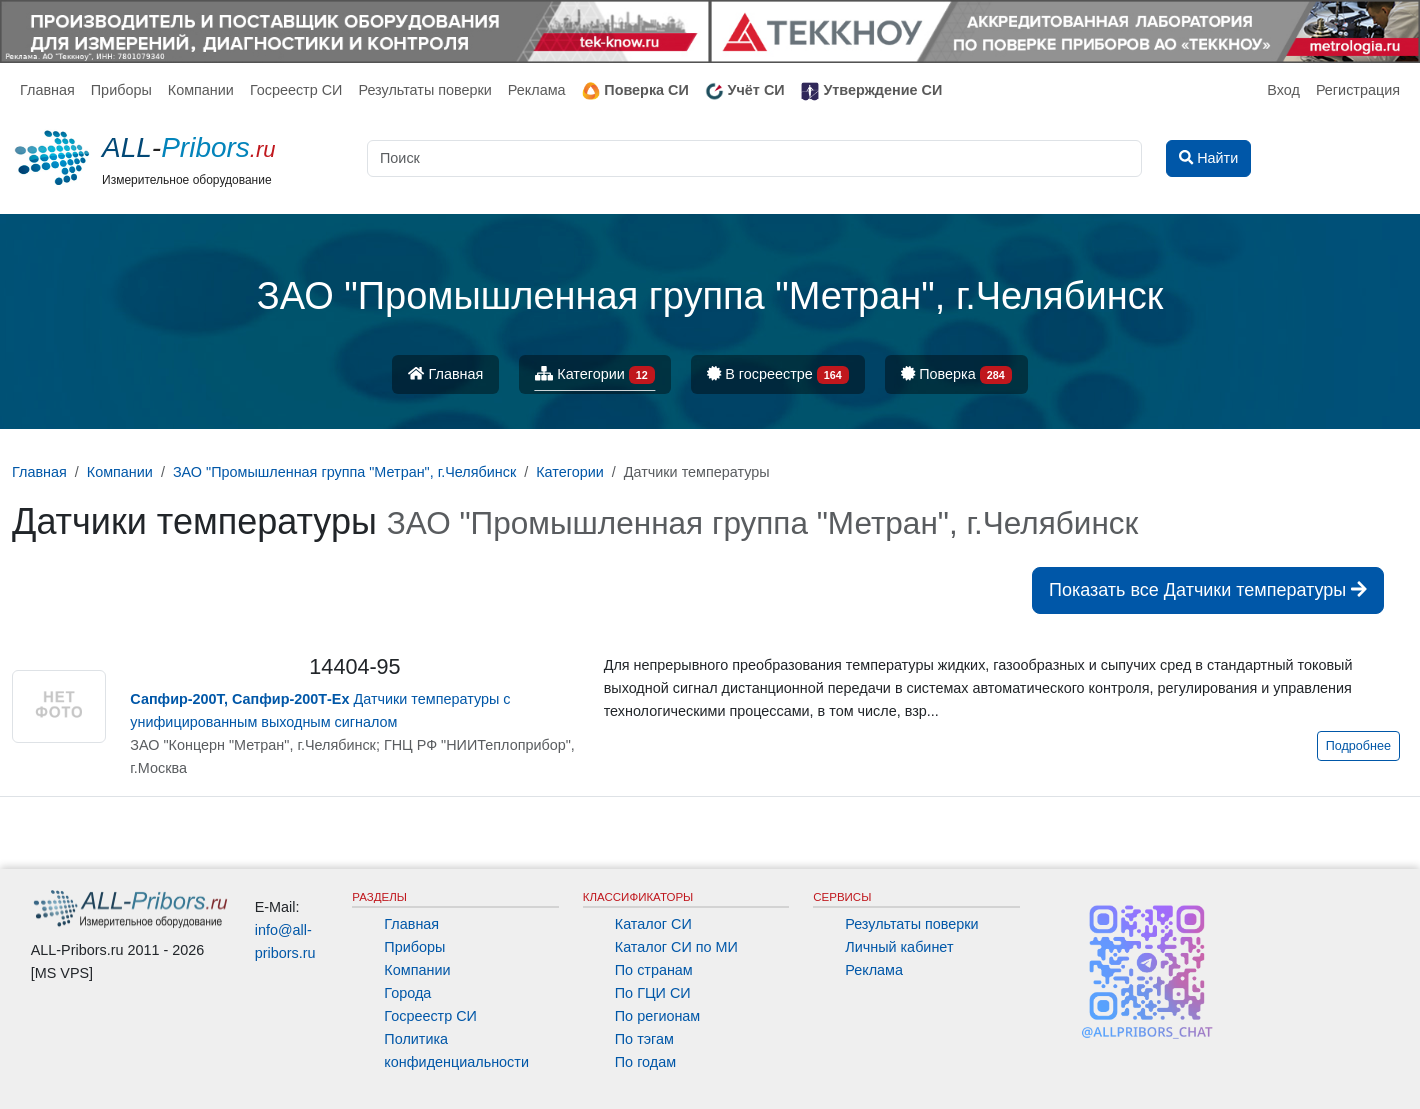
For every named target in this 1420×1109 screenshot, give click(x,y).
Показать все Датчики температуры (1208, 590)
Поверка (956, 375)
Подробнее (1358, 746)
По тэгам (644, 1039)
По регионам (658, 1016)
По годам (645, 1062)
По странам (654, 970)
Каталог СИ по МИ (676, 947)
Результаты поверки (424, 90)
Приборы (121, 90)
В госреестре (778, 375)
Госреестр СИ (296, 90)
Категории (595, 375)
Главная (47, 90)
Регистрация (1358, 90)
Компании (201, 90)
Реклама (537, 90)
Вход (1283, 90)
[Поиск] (754, 158)
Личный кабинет (899, 947)
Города (407, 993)
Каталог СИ (653, 924)
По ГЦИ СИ (653, 993)
